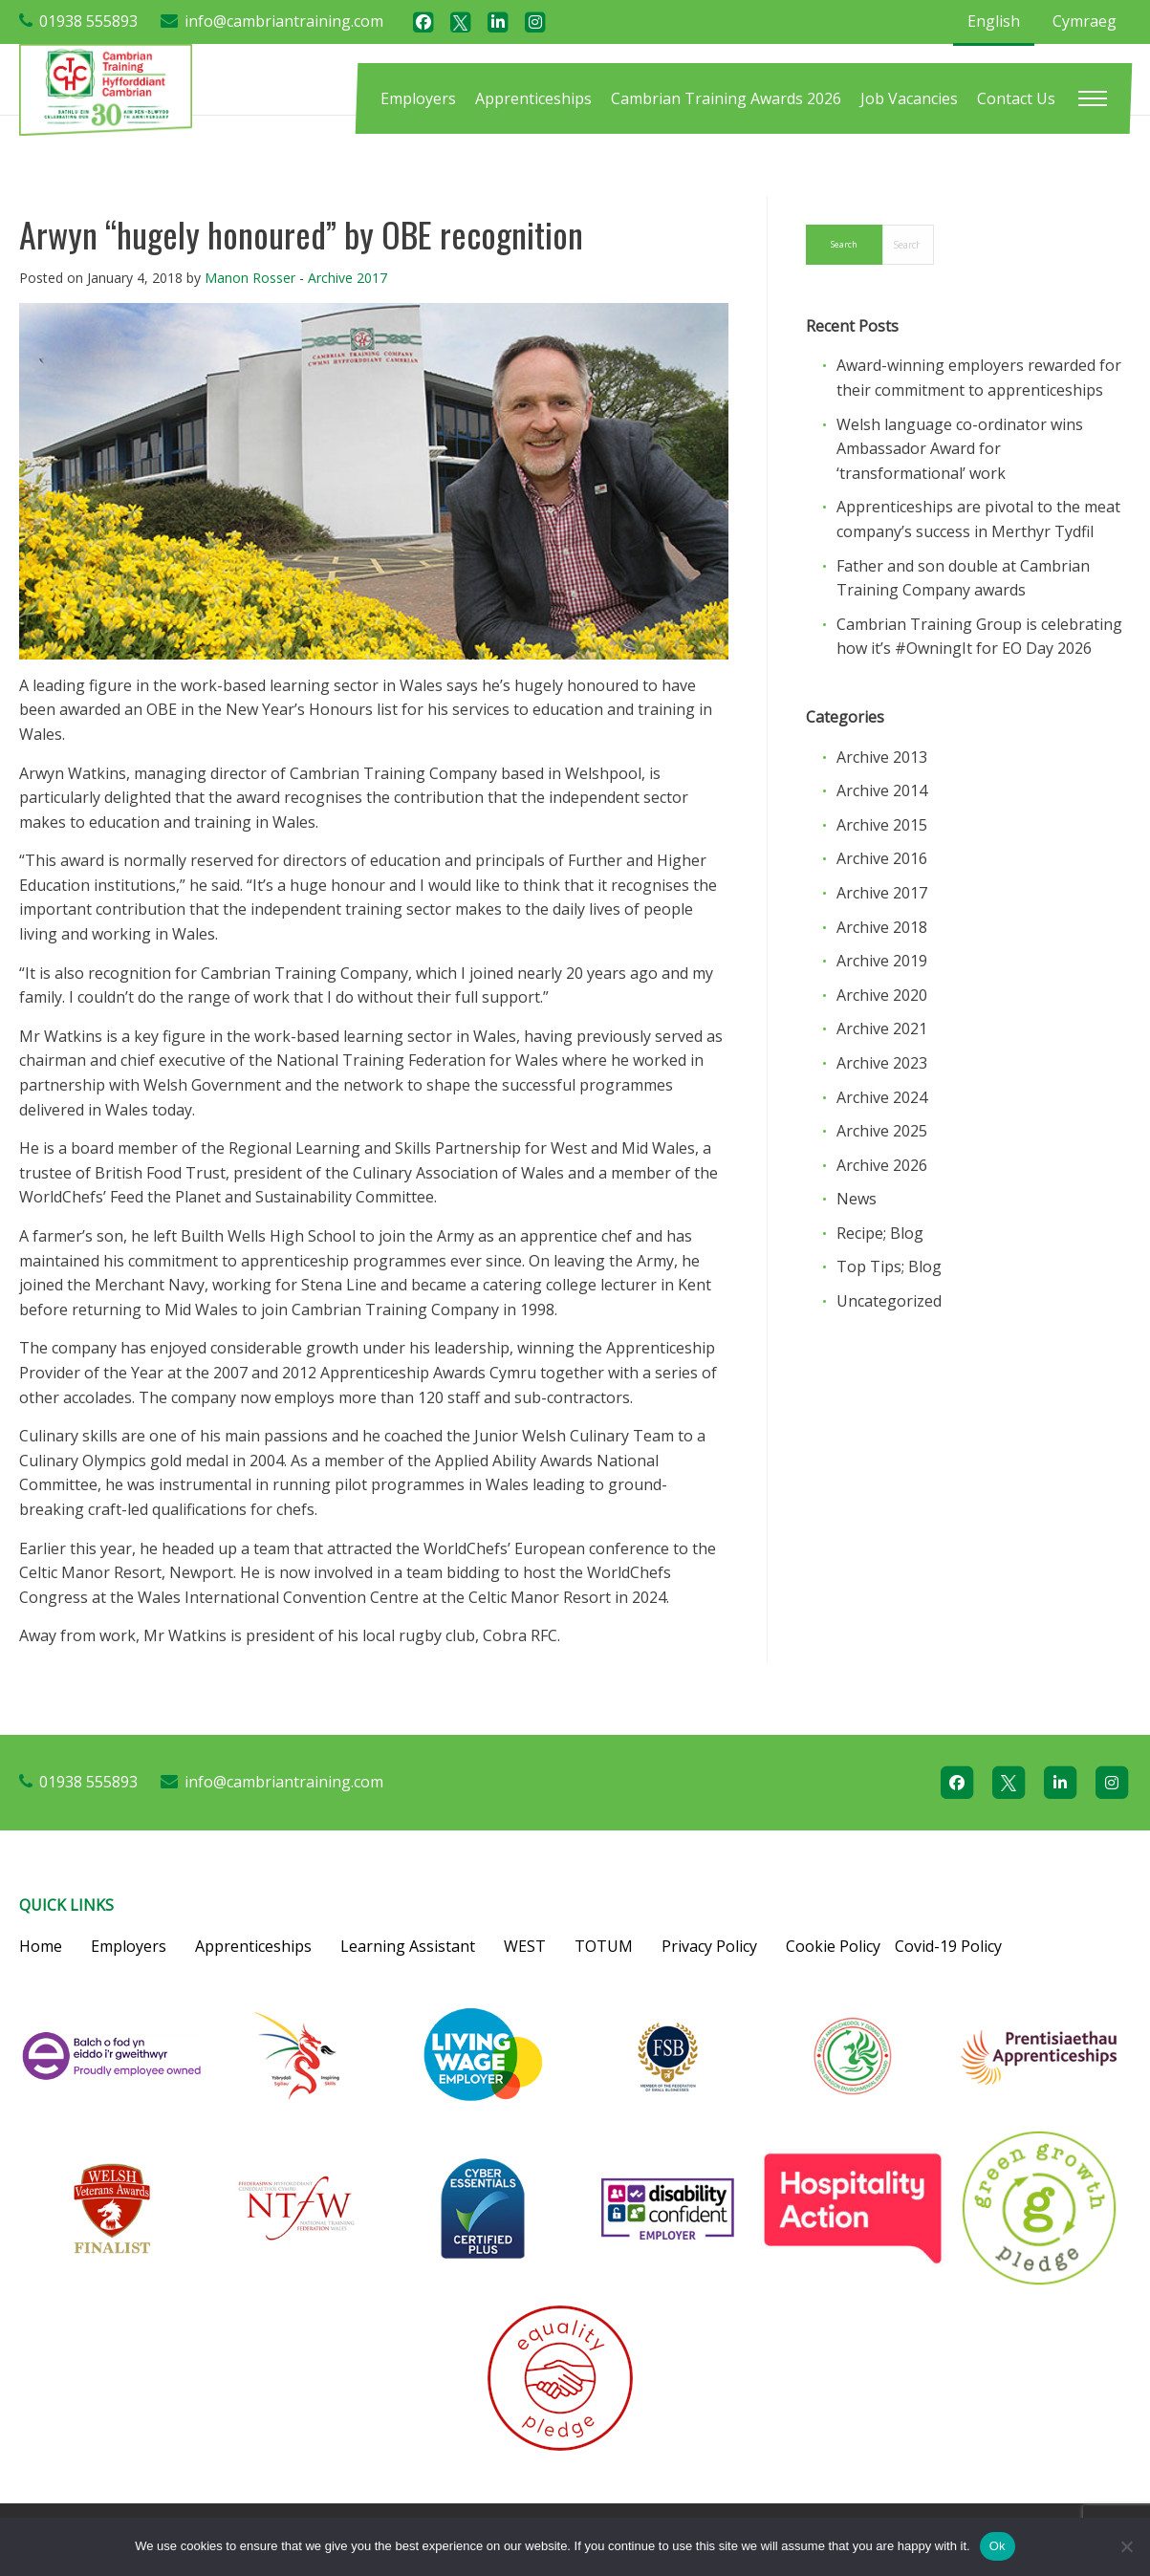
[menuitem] (418, 98)
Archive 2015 (881, 824)
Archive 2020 (881, 995)
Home (40, 1946)
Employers (418, 98)
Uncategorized (889, 1300)
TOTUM (604, 1946)
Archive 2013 (881, 757)
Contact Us (1016, 98)
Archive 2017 (347, 278)
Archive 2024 (881, 1097)
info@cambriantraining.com (283, 21)
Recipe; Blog (879, 1233)
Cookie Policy (833, 1946)
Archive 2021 (881, 1028)
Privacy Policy (709, 1946)
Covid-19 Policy (948, 1946)
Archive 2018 (881, 927)
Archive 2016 (881, 858)
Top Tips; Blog (889, 1266)
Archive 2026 (881, 1165)
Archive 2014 (881, 790)
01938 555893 (88, 21)
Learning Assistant (407, 1946)
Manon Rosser (250, 278)
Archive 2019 (881, 960)
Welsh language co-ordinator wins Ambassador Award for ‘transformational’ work (959, 449)
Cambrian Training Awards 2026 (726, 98)
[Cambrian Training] (105, 87)
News (856, 1198)
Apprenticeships (533, 98)
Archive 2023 (881, 1062)
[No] (1126, 2546)
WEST (525, 1946)
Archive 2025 (881, 1130)
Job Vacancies (909, 98)
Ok (997, 2546)
